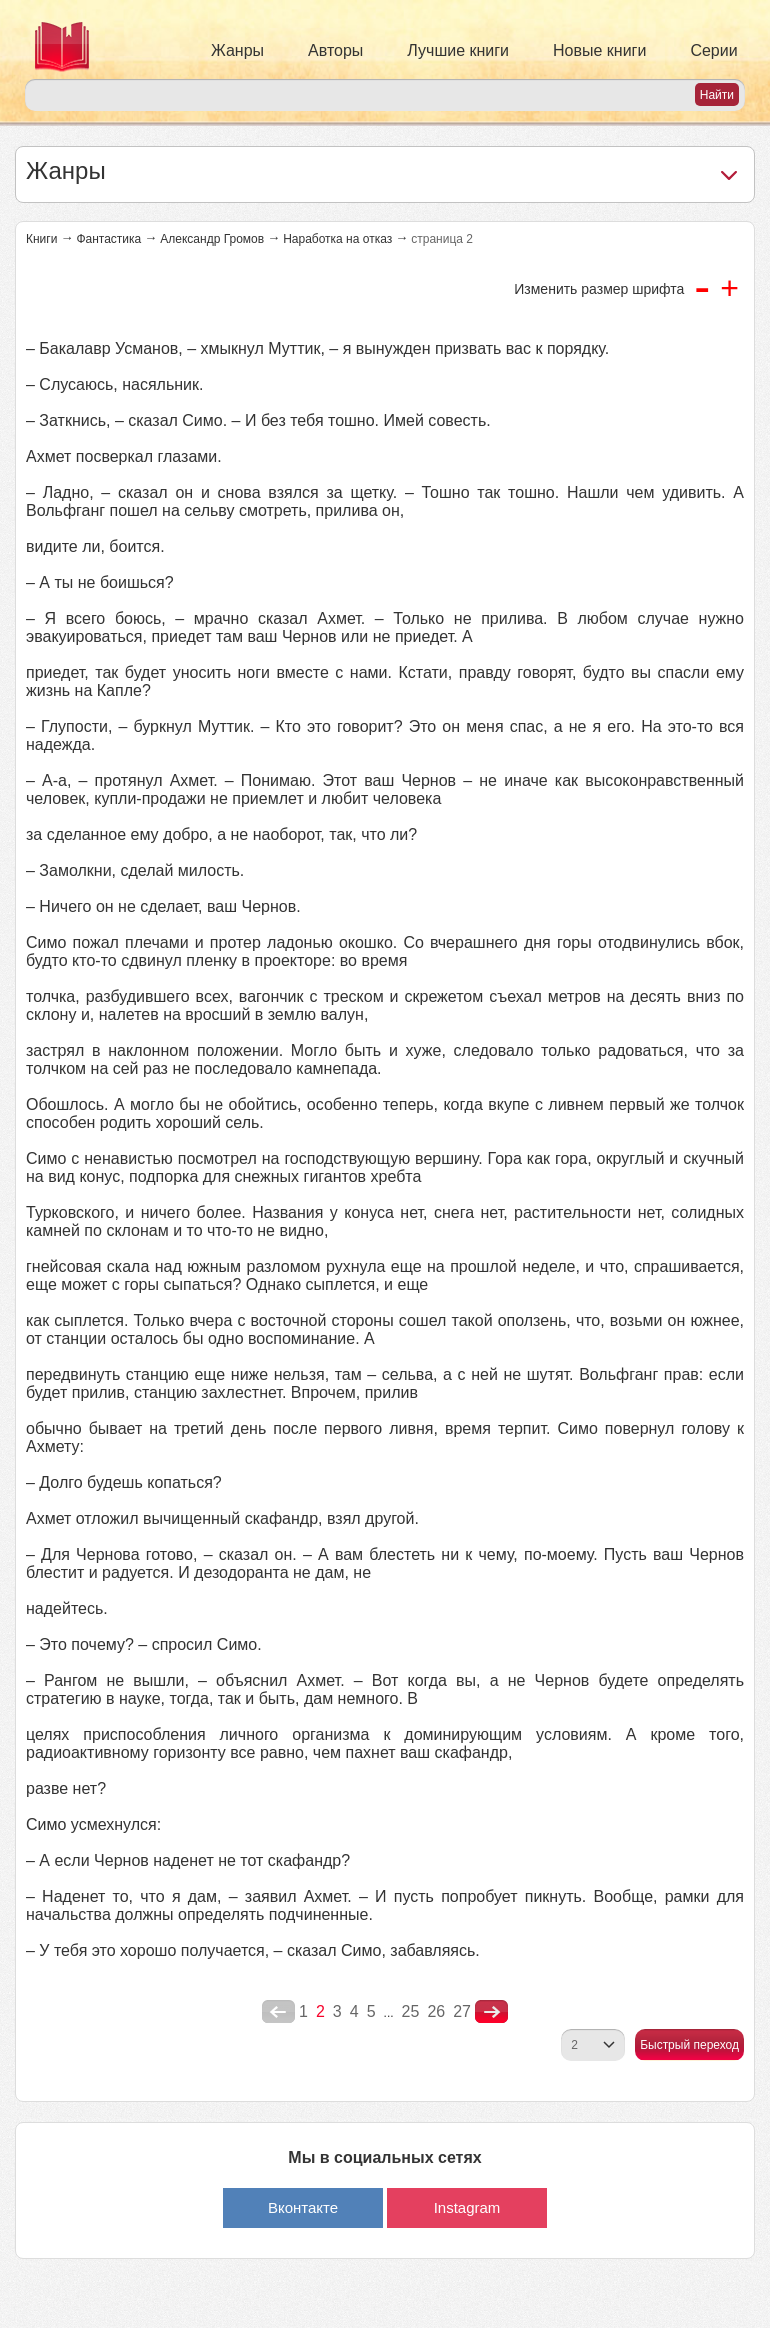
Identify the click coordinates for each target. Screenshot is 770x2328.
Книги (41, 239)
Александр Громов (212, 239)
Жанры (237, 50)
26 (436, 2011)
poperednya (278, 2012)
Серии (713, 50)
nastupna (491, 2012)
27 (462, 2011)
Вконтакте (303, 2207)
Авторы (335, 50)
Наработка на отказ (337, 239)
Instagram (467, 2207)
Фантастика (108, 239)
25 (411, 2011)
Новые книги (599, 50)
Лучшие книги (458, 50)
